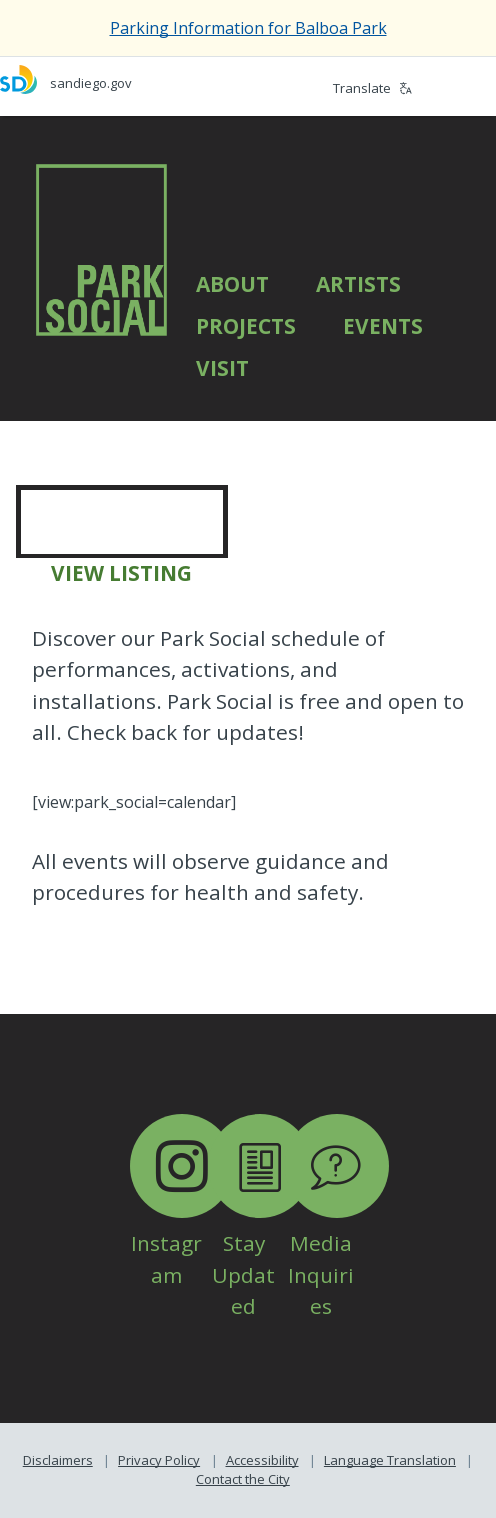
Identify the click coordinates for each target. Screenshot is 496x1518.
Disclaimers (58, 1460)
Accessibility (262, 1460)
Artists (358, 284)
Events (383, 326)
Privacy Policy (159, 1460)
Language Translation (390, 1460)
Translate (372, 88)
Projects (246, 326)
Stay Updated (260, 1243)
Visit (222, 368)
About (232, 284)
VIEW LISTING (121, 573)
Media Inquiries (337, 1243)
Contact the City (243, 1479)
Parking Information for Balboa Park (248, 28)
